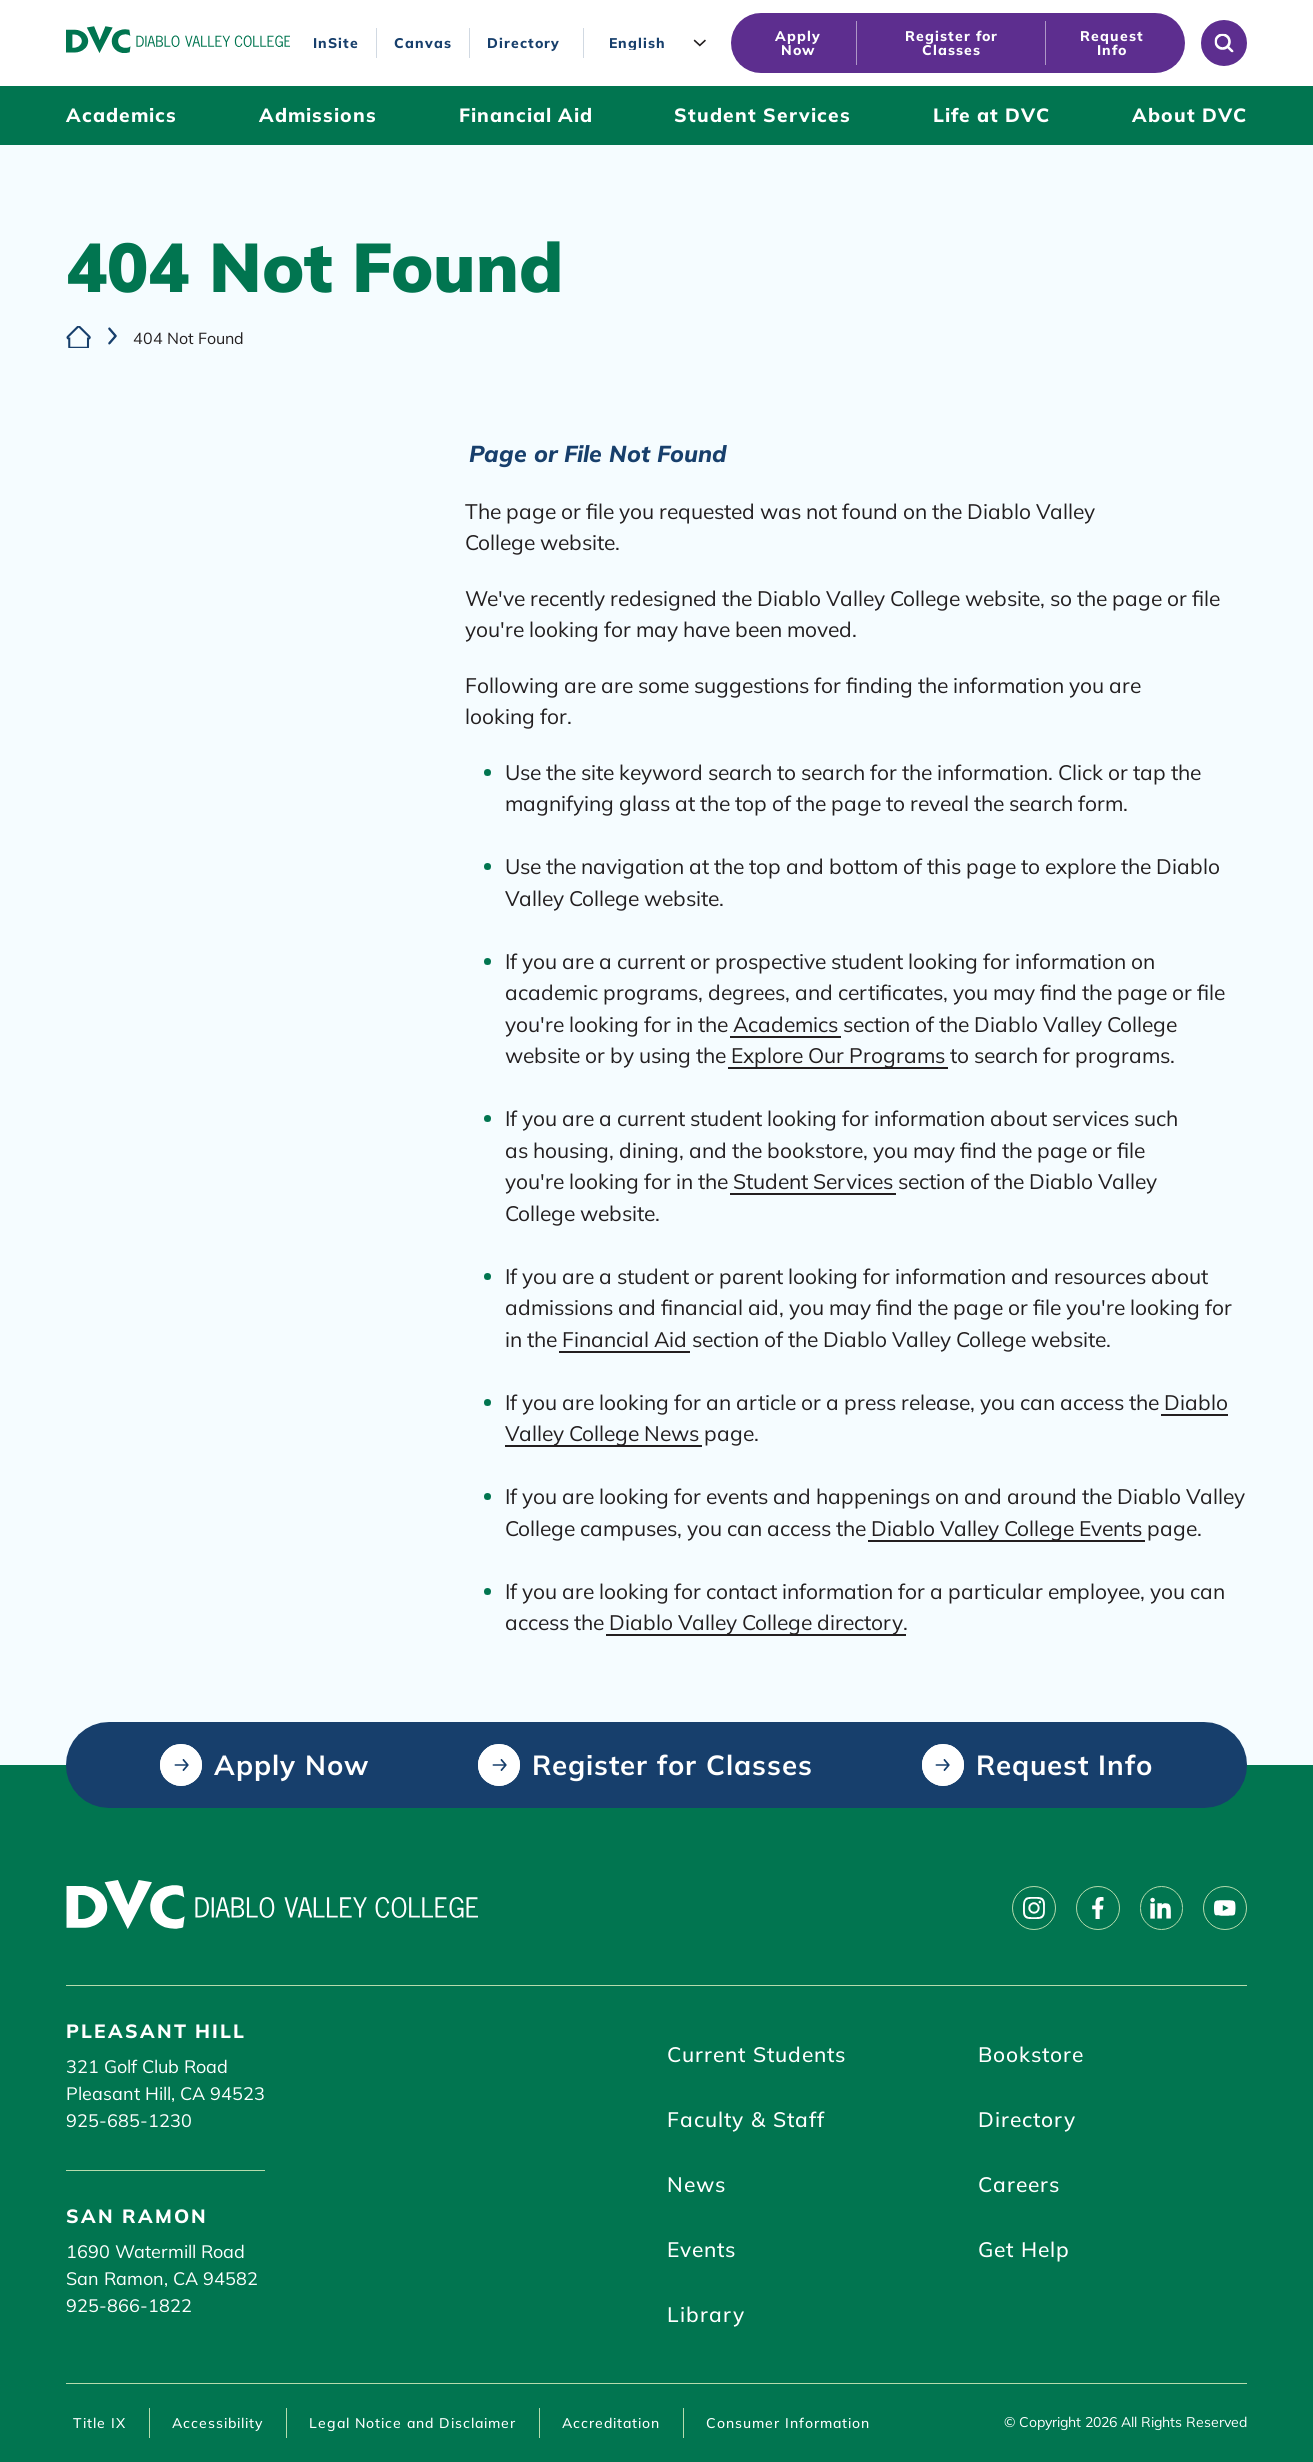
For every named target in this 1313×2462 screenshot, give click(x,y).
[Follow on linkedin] (1161, 1909)
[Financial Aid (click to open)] (526, 115)
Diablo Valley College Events (1006, 1527)
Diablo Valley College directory (756, 1622)
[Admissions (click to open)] (318, 115)
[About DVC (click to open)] (1189, 115)
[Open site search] (1224, 43)
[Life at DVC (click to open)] (991, 115)
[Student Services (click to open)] (762, 115)
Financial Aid (624, 1338)
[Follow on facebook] (1097, 1909)
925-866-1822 (129, 2305)
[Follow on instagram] (1033, 1909)
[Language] (662, 43)
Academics (785, 1023)
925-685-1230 (129, 2120)
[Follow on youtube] (1225, 1909)
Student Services (813, 1181)
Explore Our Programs (838, 1055)
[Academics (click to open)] (121, 115)
